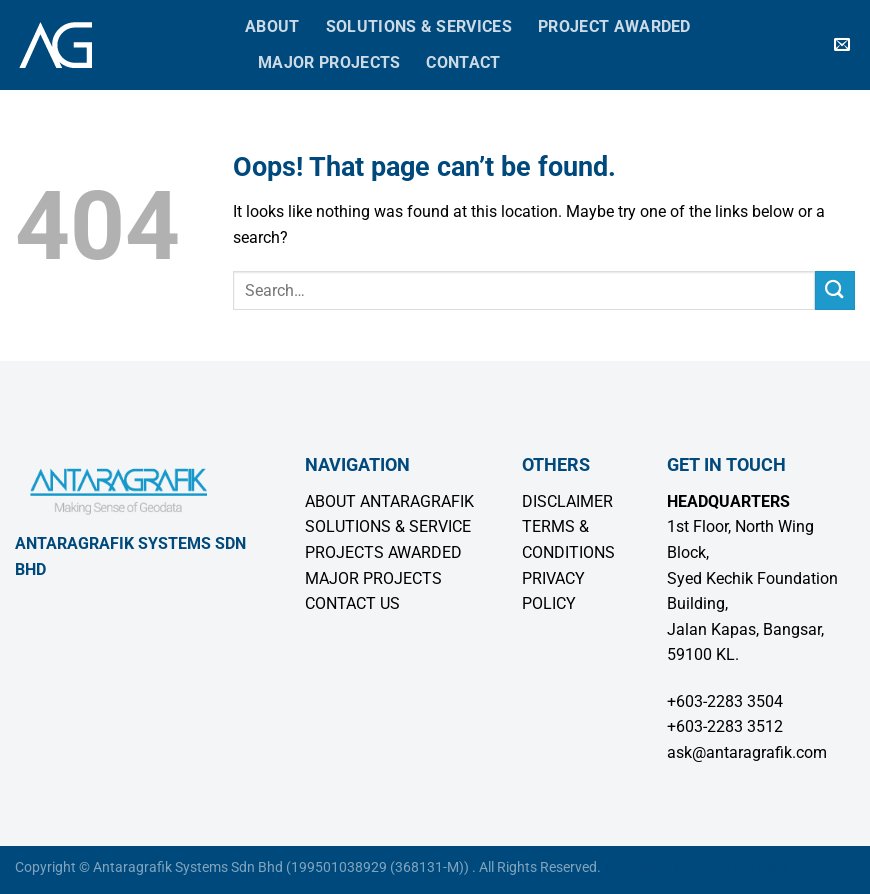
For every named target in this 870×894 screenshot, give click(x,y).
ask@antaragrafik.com (747, 752)
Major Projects (329, 62)
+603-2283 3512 (725, 726)
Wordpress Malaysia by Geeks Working (723, 867)
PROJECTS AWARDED (383, 552)
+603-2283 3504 (725, 701)
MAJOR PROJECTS (373, 578)
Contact (463, 62)
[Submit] (835, 290)
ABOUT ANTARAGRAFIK (389, 501)
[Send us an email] (842, 45)
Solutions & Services (419, 26)
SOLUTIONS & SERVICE (388, 526)
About (272, 26)
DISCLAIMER (567, 501)
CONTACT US (352, 603)
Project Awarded (614, 26)
